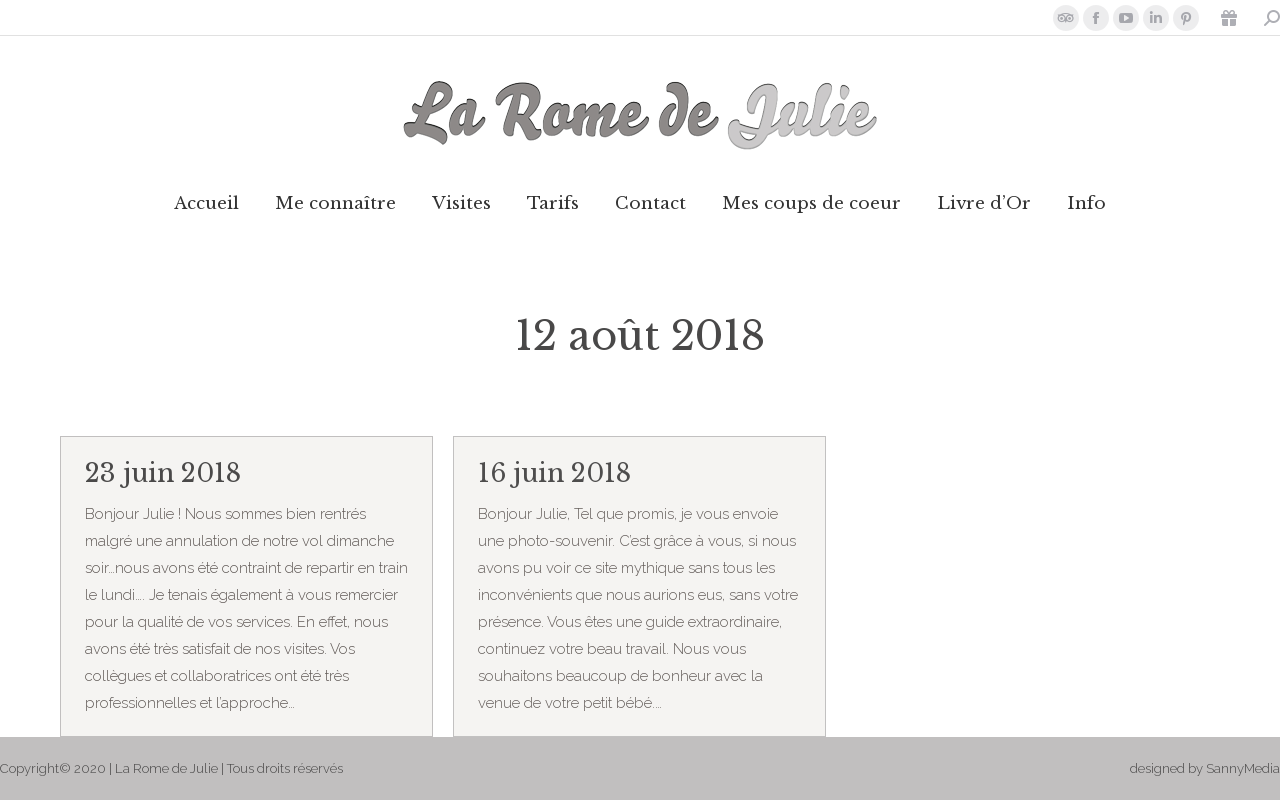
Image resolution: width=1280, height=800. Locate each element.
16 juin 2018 (554, 473)
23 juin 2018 (163, 473)
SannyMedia (1243, 768)
